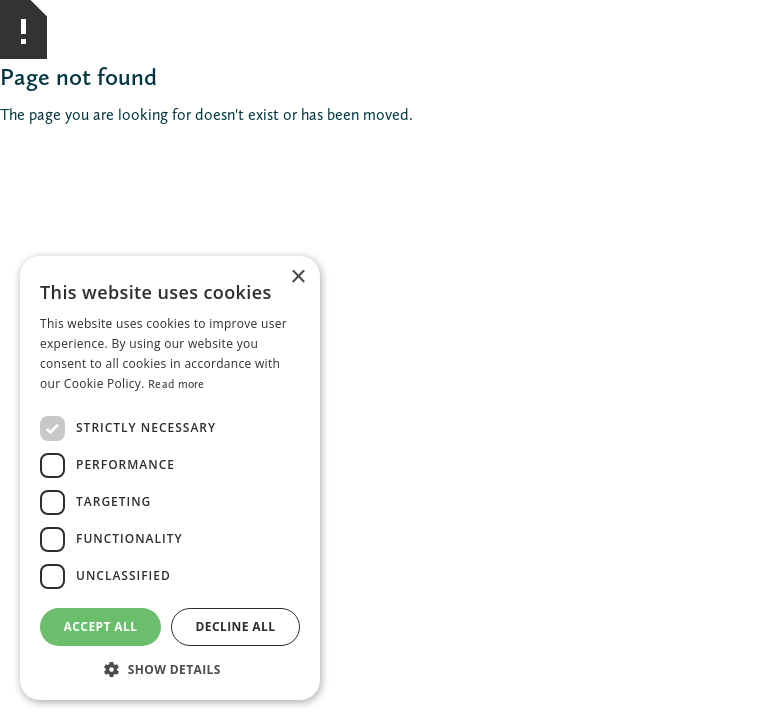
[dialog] (170, 478)
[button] (170, 669)
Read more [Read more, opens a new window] (176, 384)
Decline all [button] (236, 626)
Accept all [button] (101, 626)
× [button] (297, 277)
